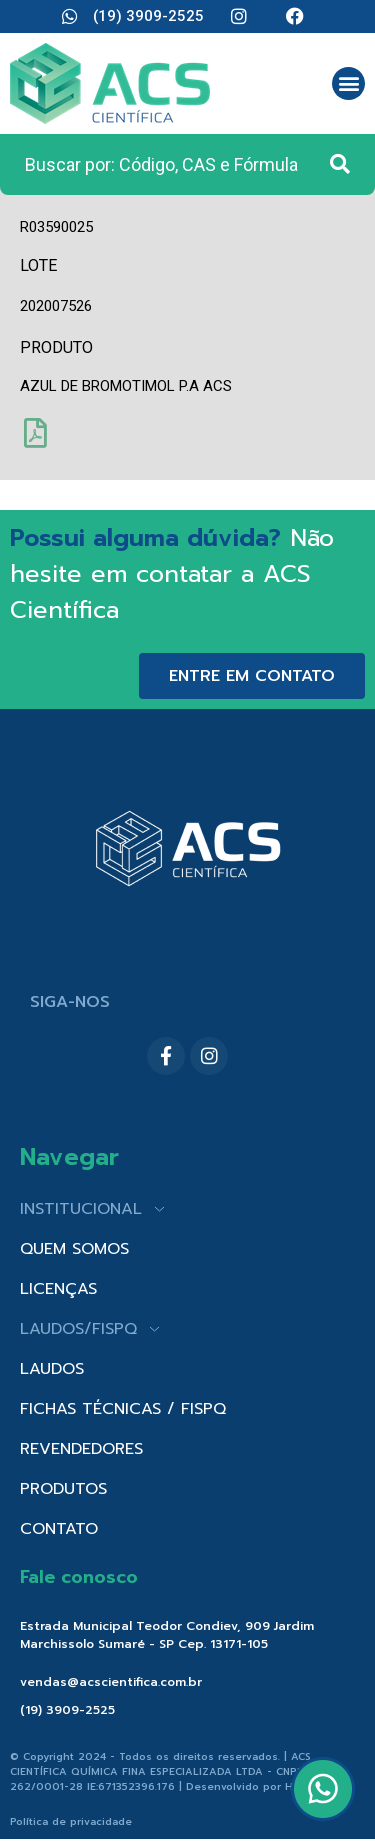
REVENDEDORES (81, 1449)
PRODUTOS (63, 1489)
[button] (348, 83)
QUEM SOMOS (74, 1249)
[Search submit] (340, 164)
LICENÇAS (58, 1289)
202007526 (56, 306)
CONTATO (59, 1529)
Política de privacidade (71, 1821)
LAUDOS (52, 1369)
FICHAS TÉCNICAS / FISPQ (123, 1409)
